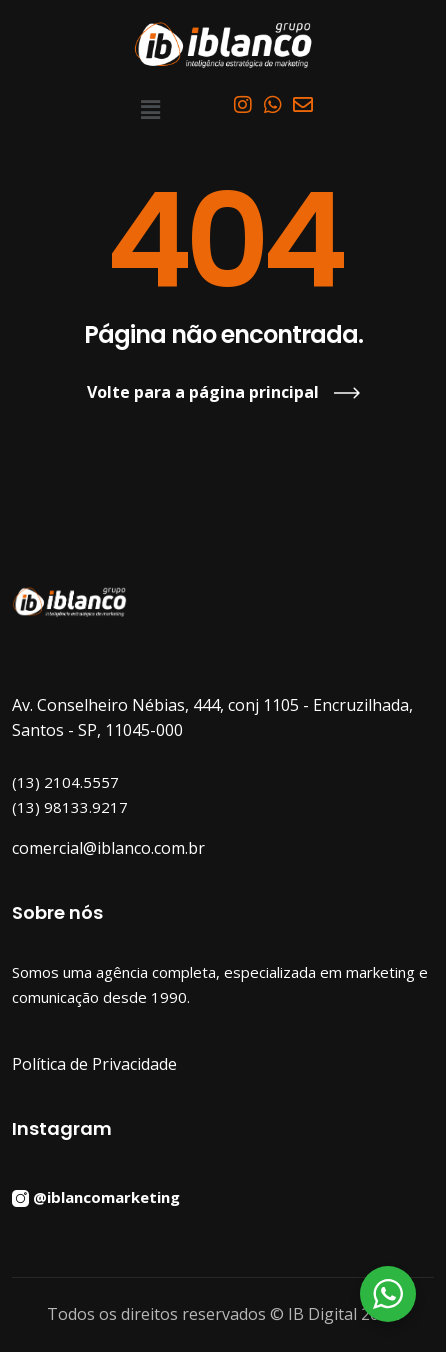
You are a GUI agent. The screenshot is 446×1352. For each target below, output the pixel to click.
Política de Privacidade (94, 1064)
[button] (150, 109)
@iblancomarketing (106, 1197)
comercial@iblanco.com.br (108, 848)
